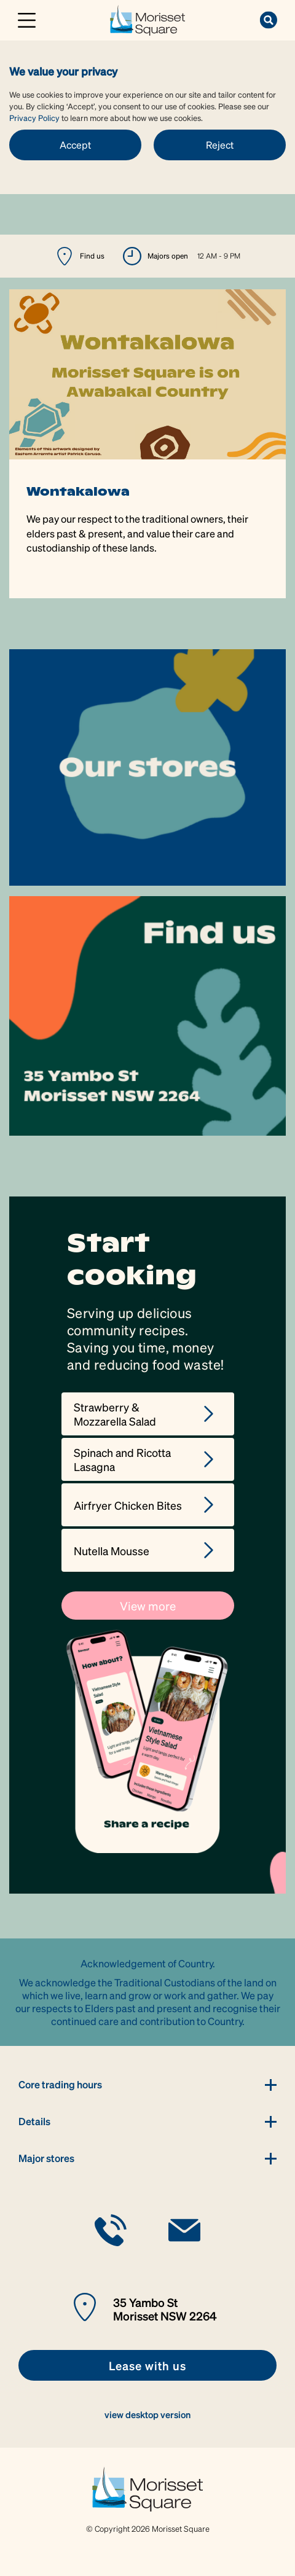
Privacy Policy (34, 117)
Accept (75, 144)
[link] (147, 19)
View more (148, 1605)
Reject (220, 144)
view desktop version (147, 2414)
